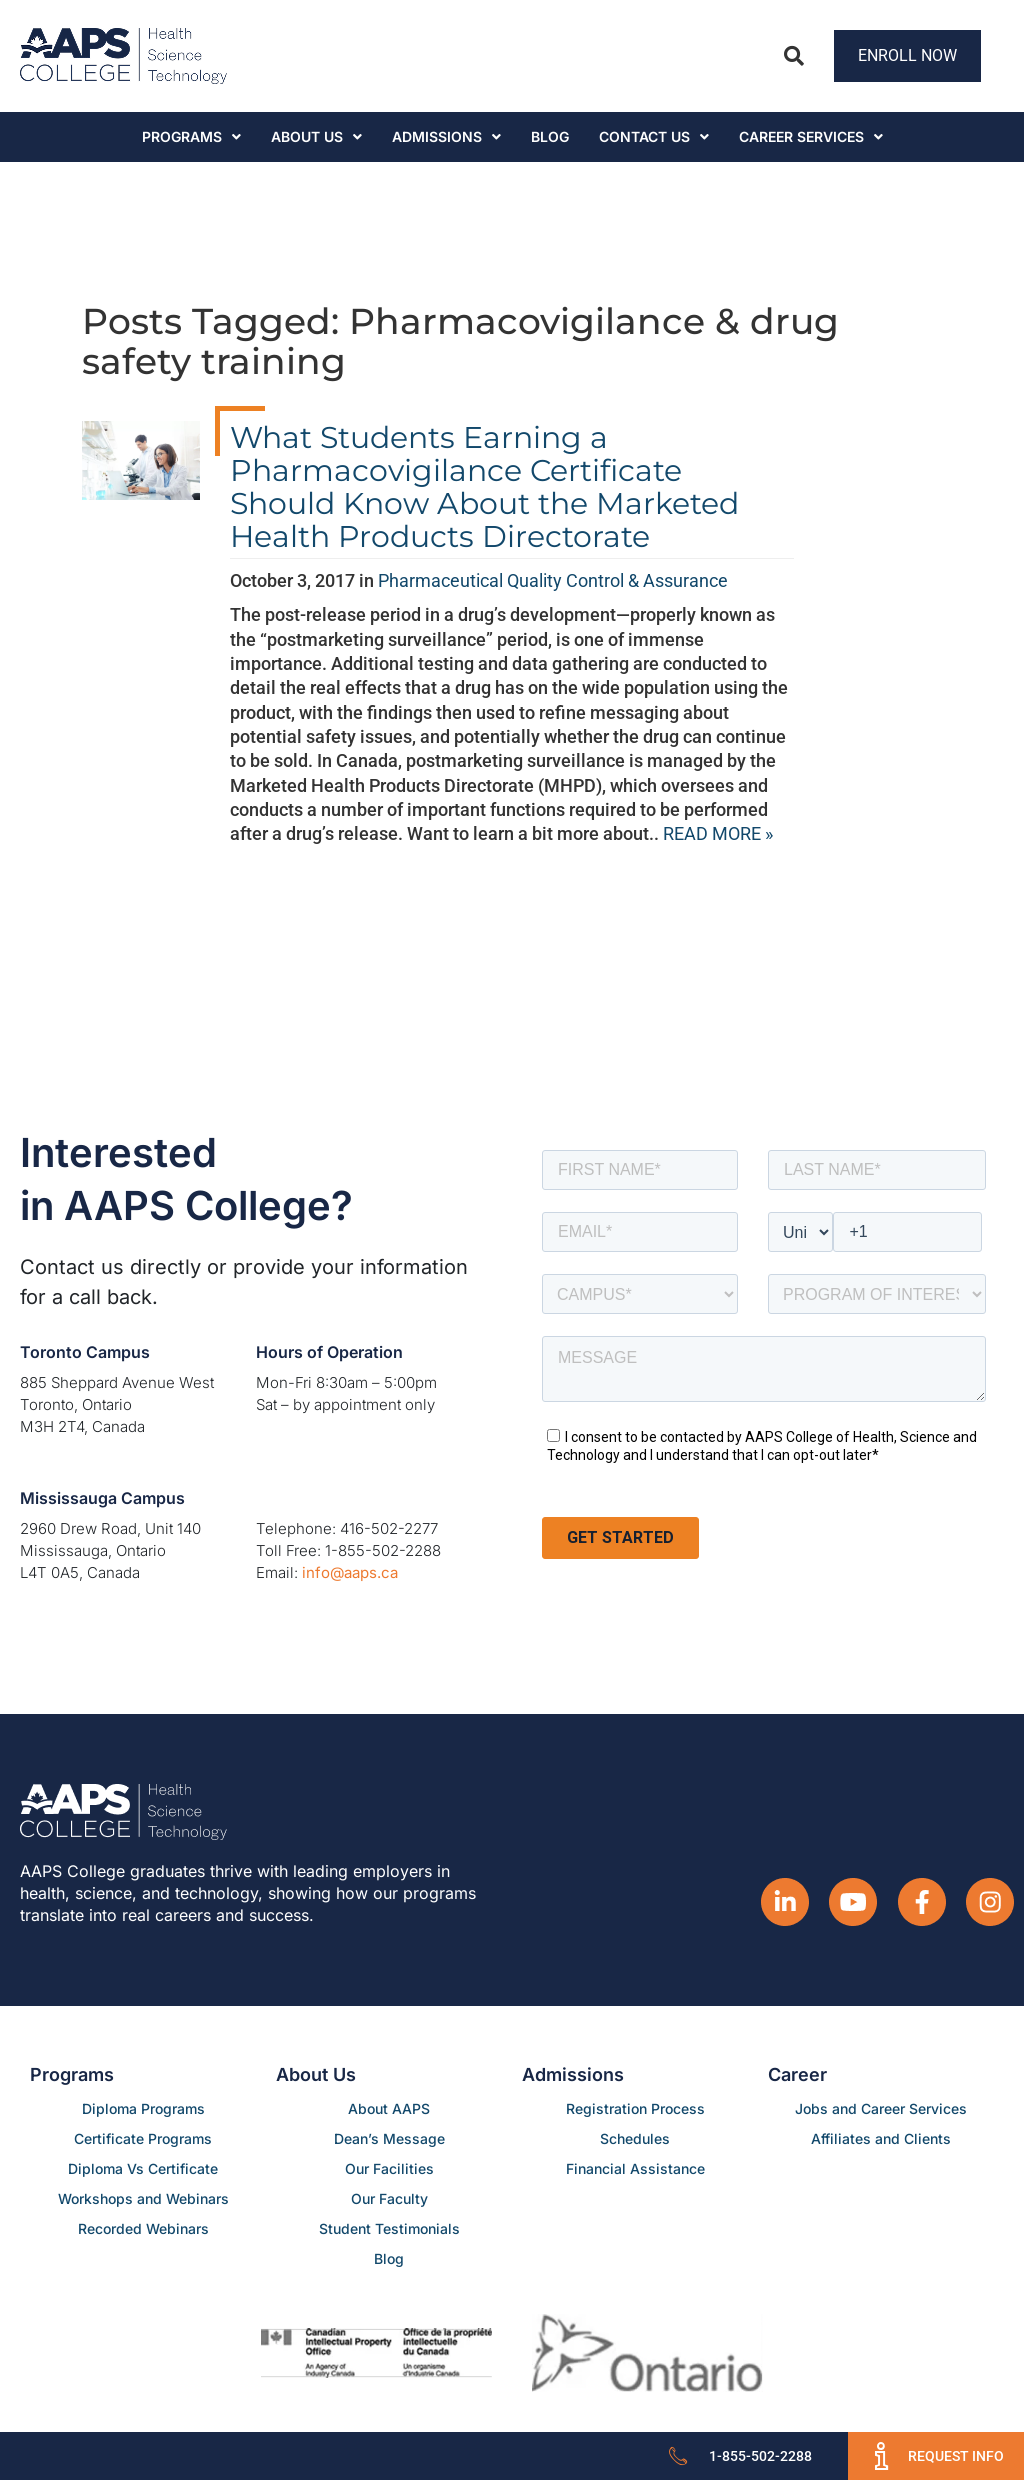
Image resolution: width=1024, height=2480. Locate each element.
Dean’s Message (389, 2138)
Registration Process (635, 2108)
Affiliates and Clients (881, 2138)
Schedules (635, 2138)
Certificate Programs (143, 2138)
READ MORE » (718, 833)
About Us (316, 136)
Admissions (446, 136)
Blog (550, 136)
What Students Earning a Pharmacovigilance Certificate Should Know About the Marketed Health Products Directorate (484, 487)
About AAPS (389, 2108)
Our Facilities (389, 2168)
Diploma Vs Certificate (143, 2168)
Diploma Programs (143, 2108)
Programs (191, 136)
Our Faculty (389, 2198)
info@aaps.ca (350, 1572)
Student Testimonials (389, 2228)
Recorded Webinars (143, 2228)
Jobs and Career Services (881, 2108)
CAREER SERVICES (811, 136)
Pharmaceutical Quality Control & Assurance (553, 580)
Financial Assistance (635, 2168)
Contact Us (654, 136)
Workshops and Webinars (143, 2198)
